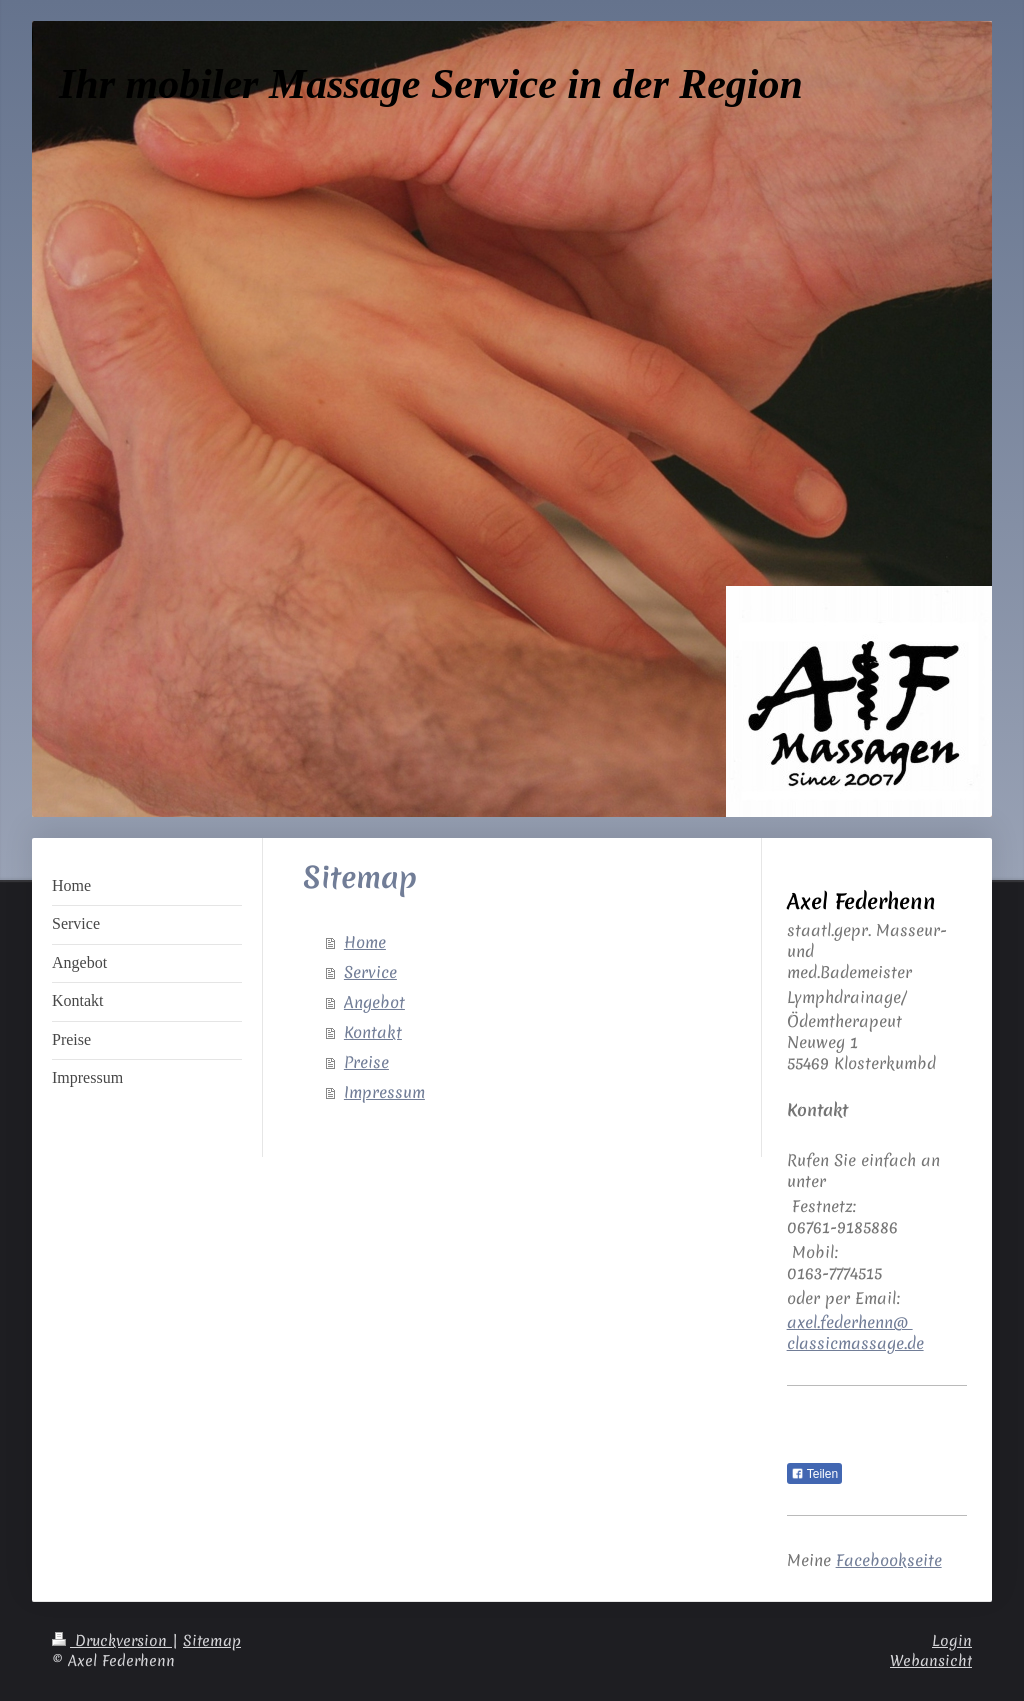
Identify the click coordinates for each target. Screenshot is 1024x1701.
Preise (366, 1062)
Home (365, 942)
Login (952, 1641)
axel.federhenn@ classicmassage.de (855, 1332)
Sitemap (212, 1641)
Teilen (814, 1474)
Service (370, 972)
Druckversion (112, 1641)
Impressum (384, 1092)
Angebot (374, 1002)
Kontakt (373, 1032)
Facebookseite (889, 1560)
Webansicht (931, 1661)
